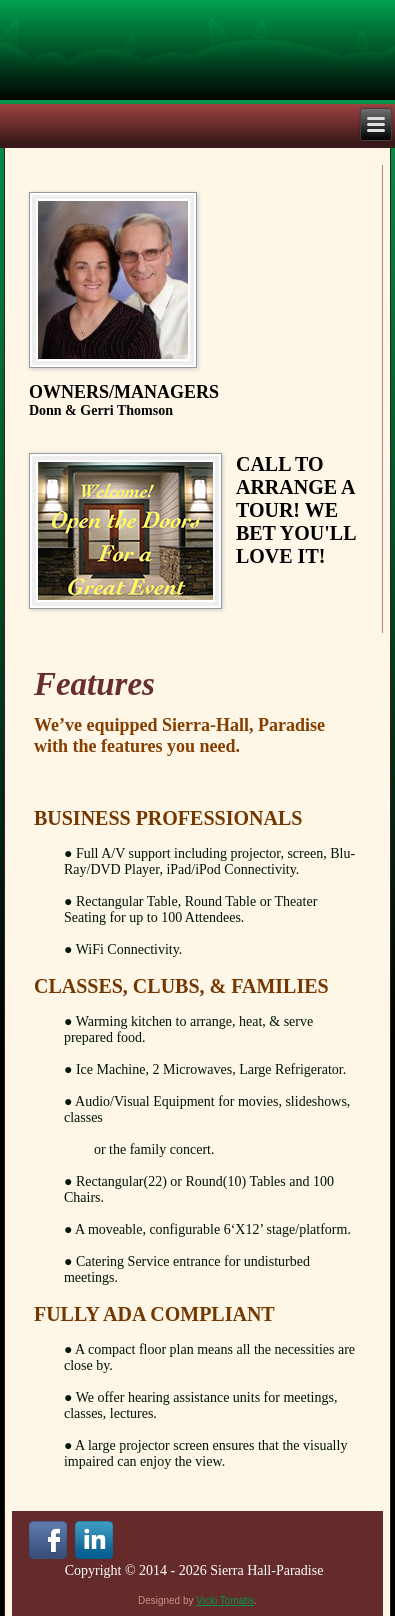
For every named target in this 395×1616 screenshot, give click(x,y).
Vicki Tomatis (225, 1600)
